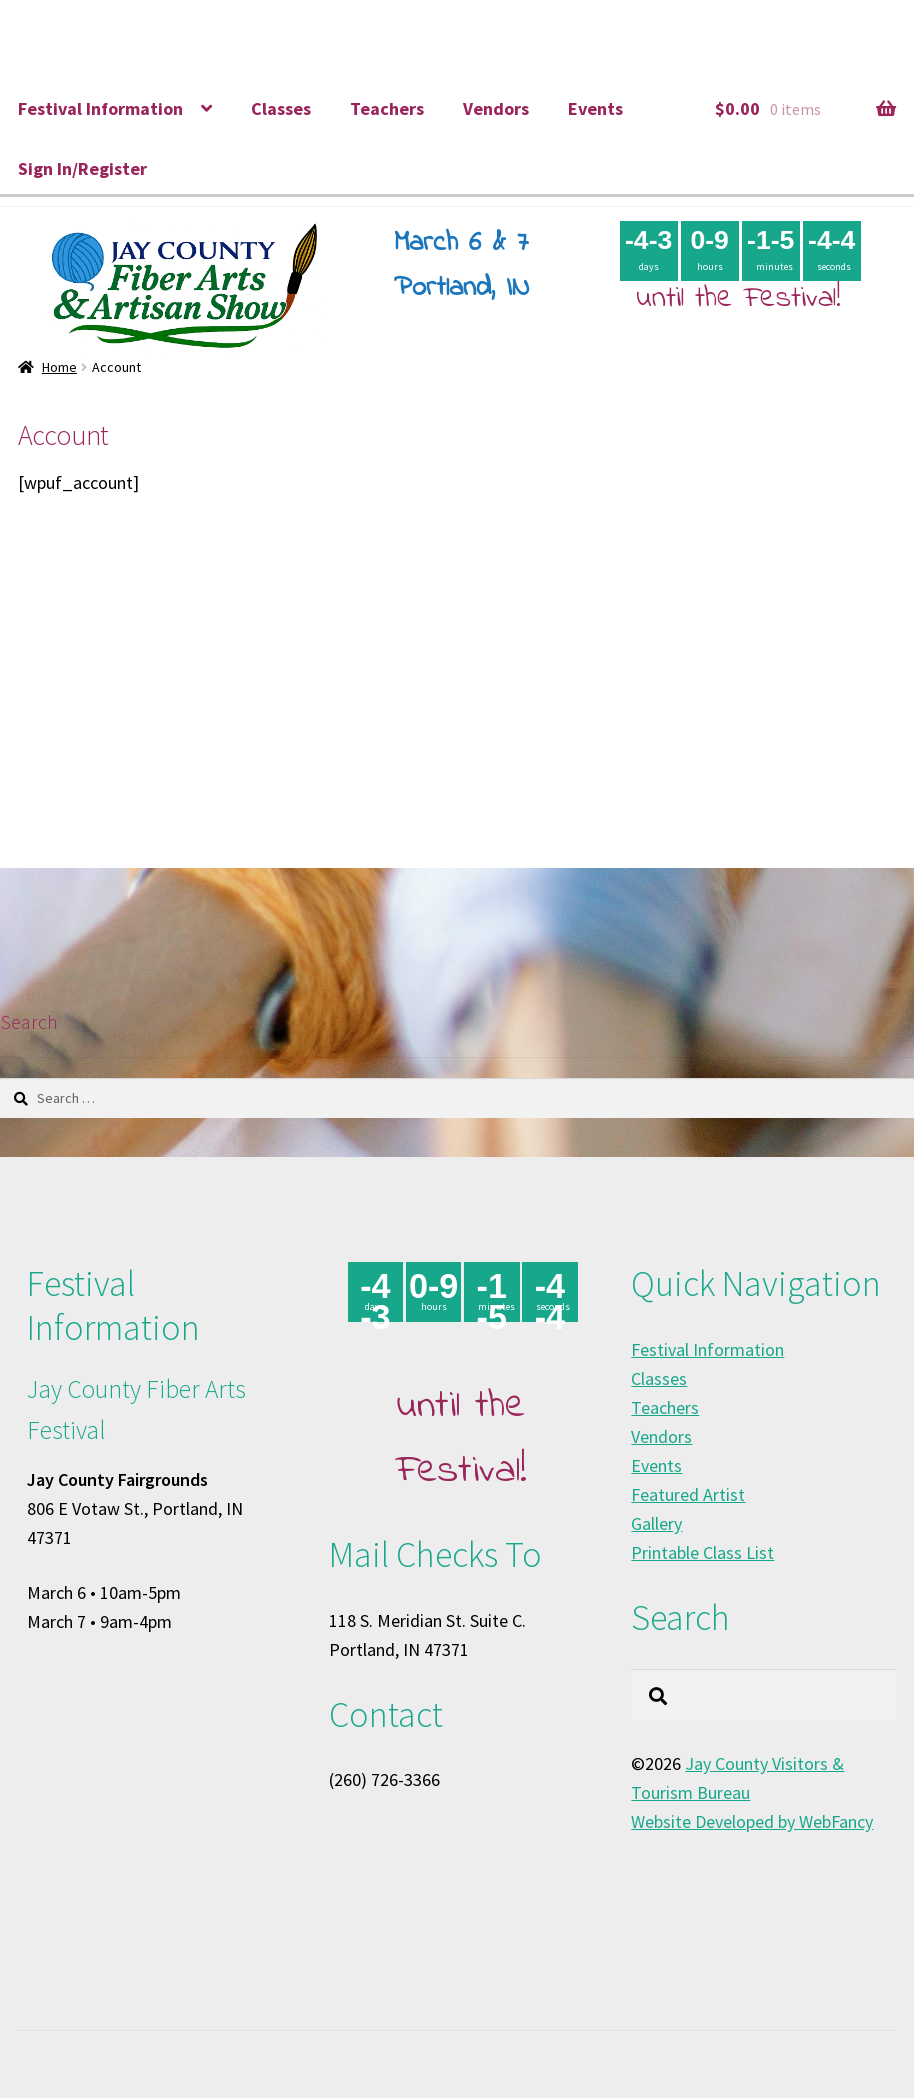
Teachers (387, 108)
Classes (281, 108)
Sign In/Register (82, 168)
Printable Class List (702, 1552)
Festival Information (100, 108)
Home (59, 367)
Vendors (496, 108)
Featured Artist (688, 1494)
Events (595, 108)
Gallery (656, 1523)
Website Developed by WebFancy (752, 1821)
